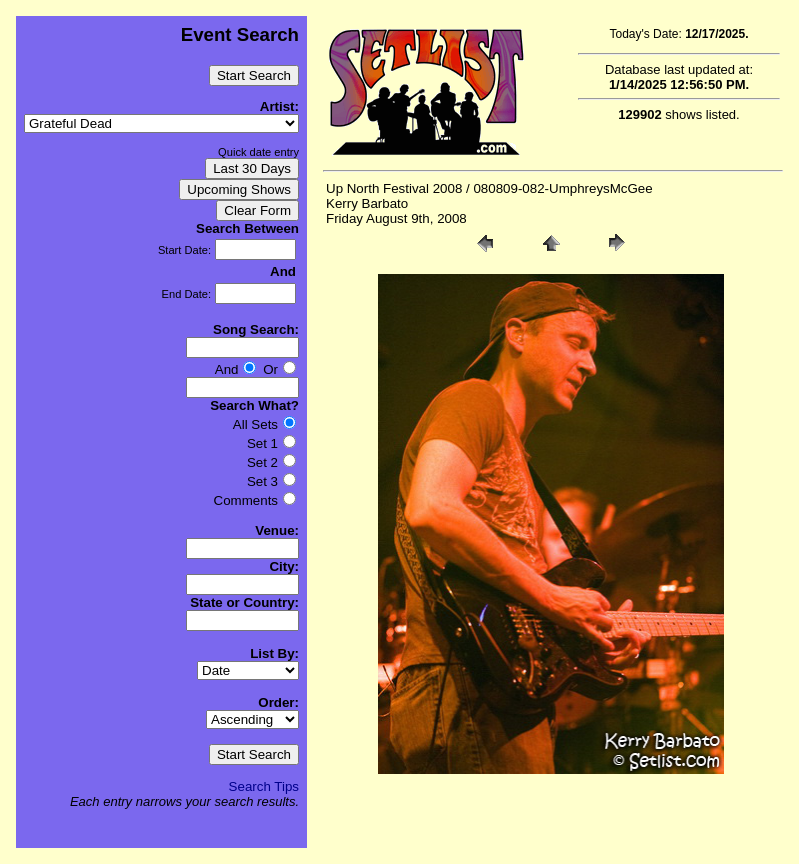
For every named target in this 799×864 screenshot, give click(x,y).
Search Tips (264, 786)
